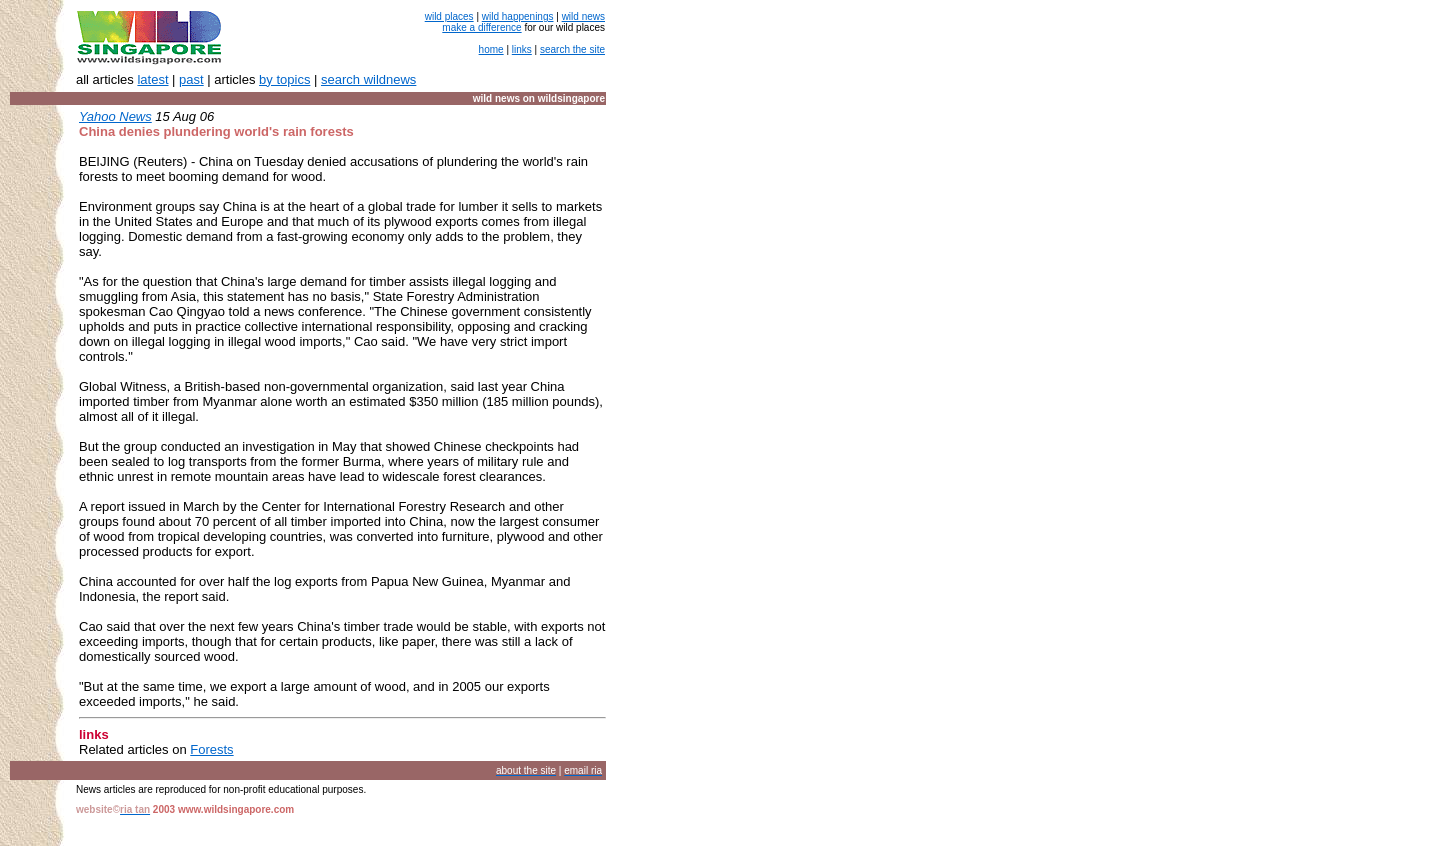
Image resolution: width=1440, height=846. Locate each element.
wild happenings (518, 16)
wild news (583, 16)
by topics (284, 79)
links (522, 49)
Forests (211, 749)
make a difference (481, 27)
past (191, 79)
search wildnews (368, 79)
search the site (572, 49)
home (491, 49)
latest (152, 79)
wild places (449, 16)
